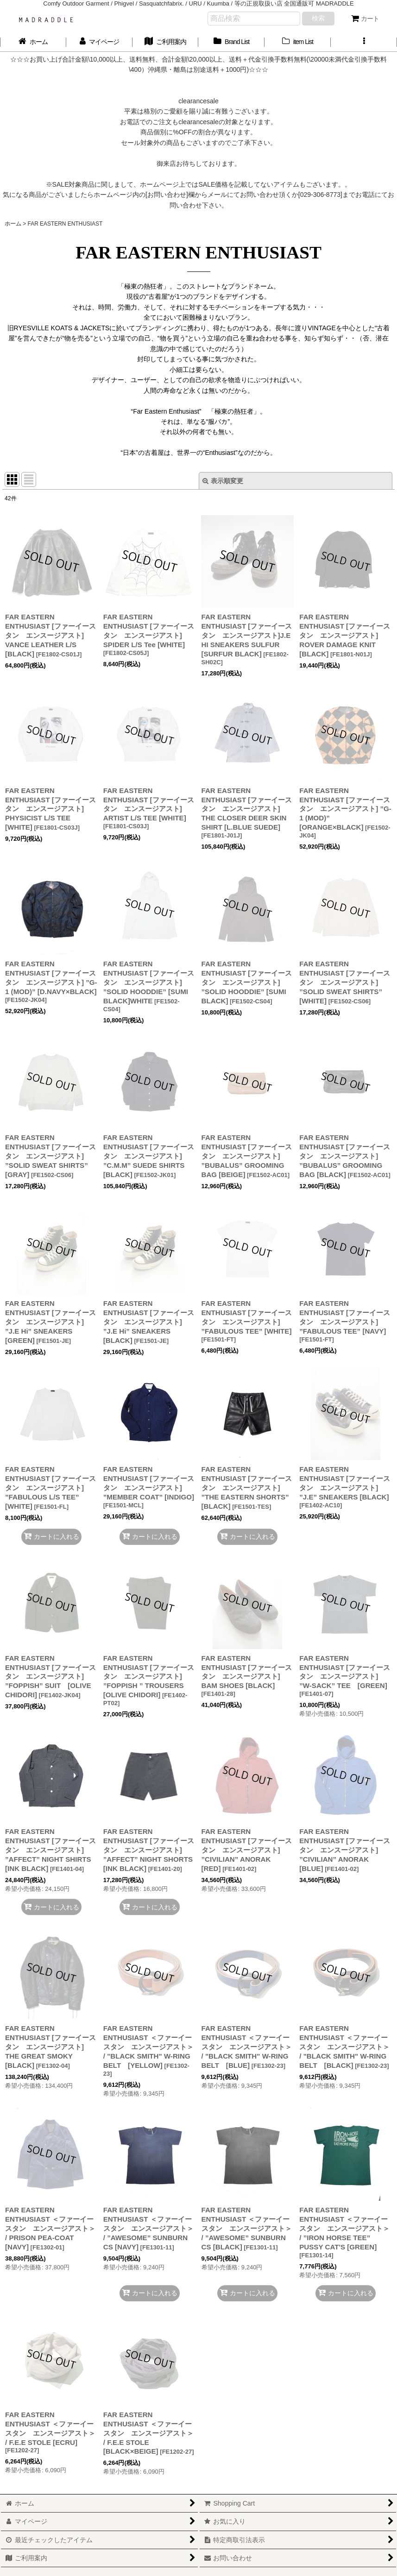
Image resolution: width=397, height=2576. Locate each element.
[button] (364, 41)
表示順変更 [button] (222, 481)
